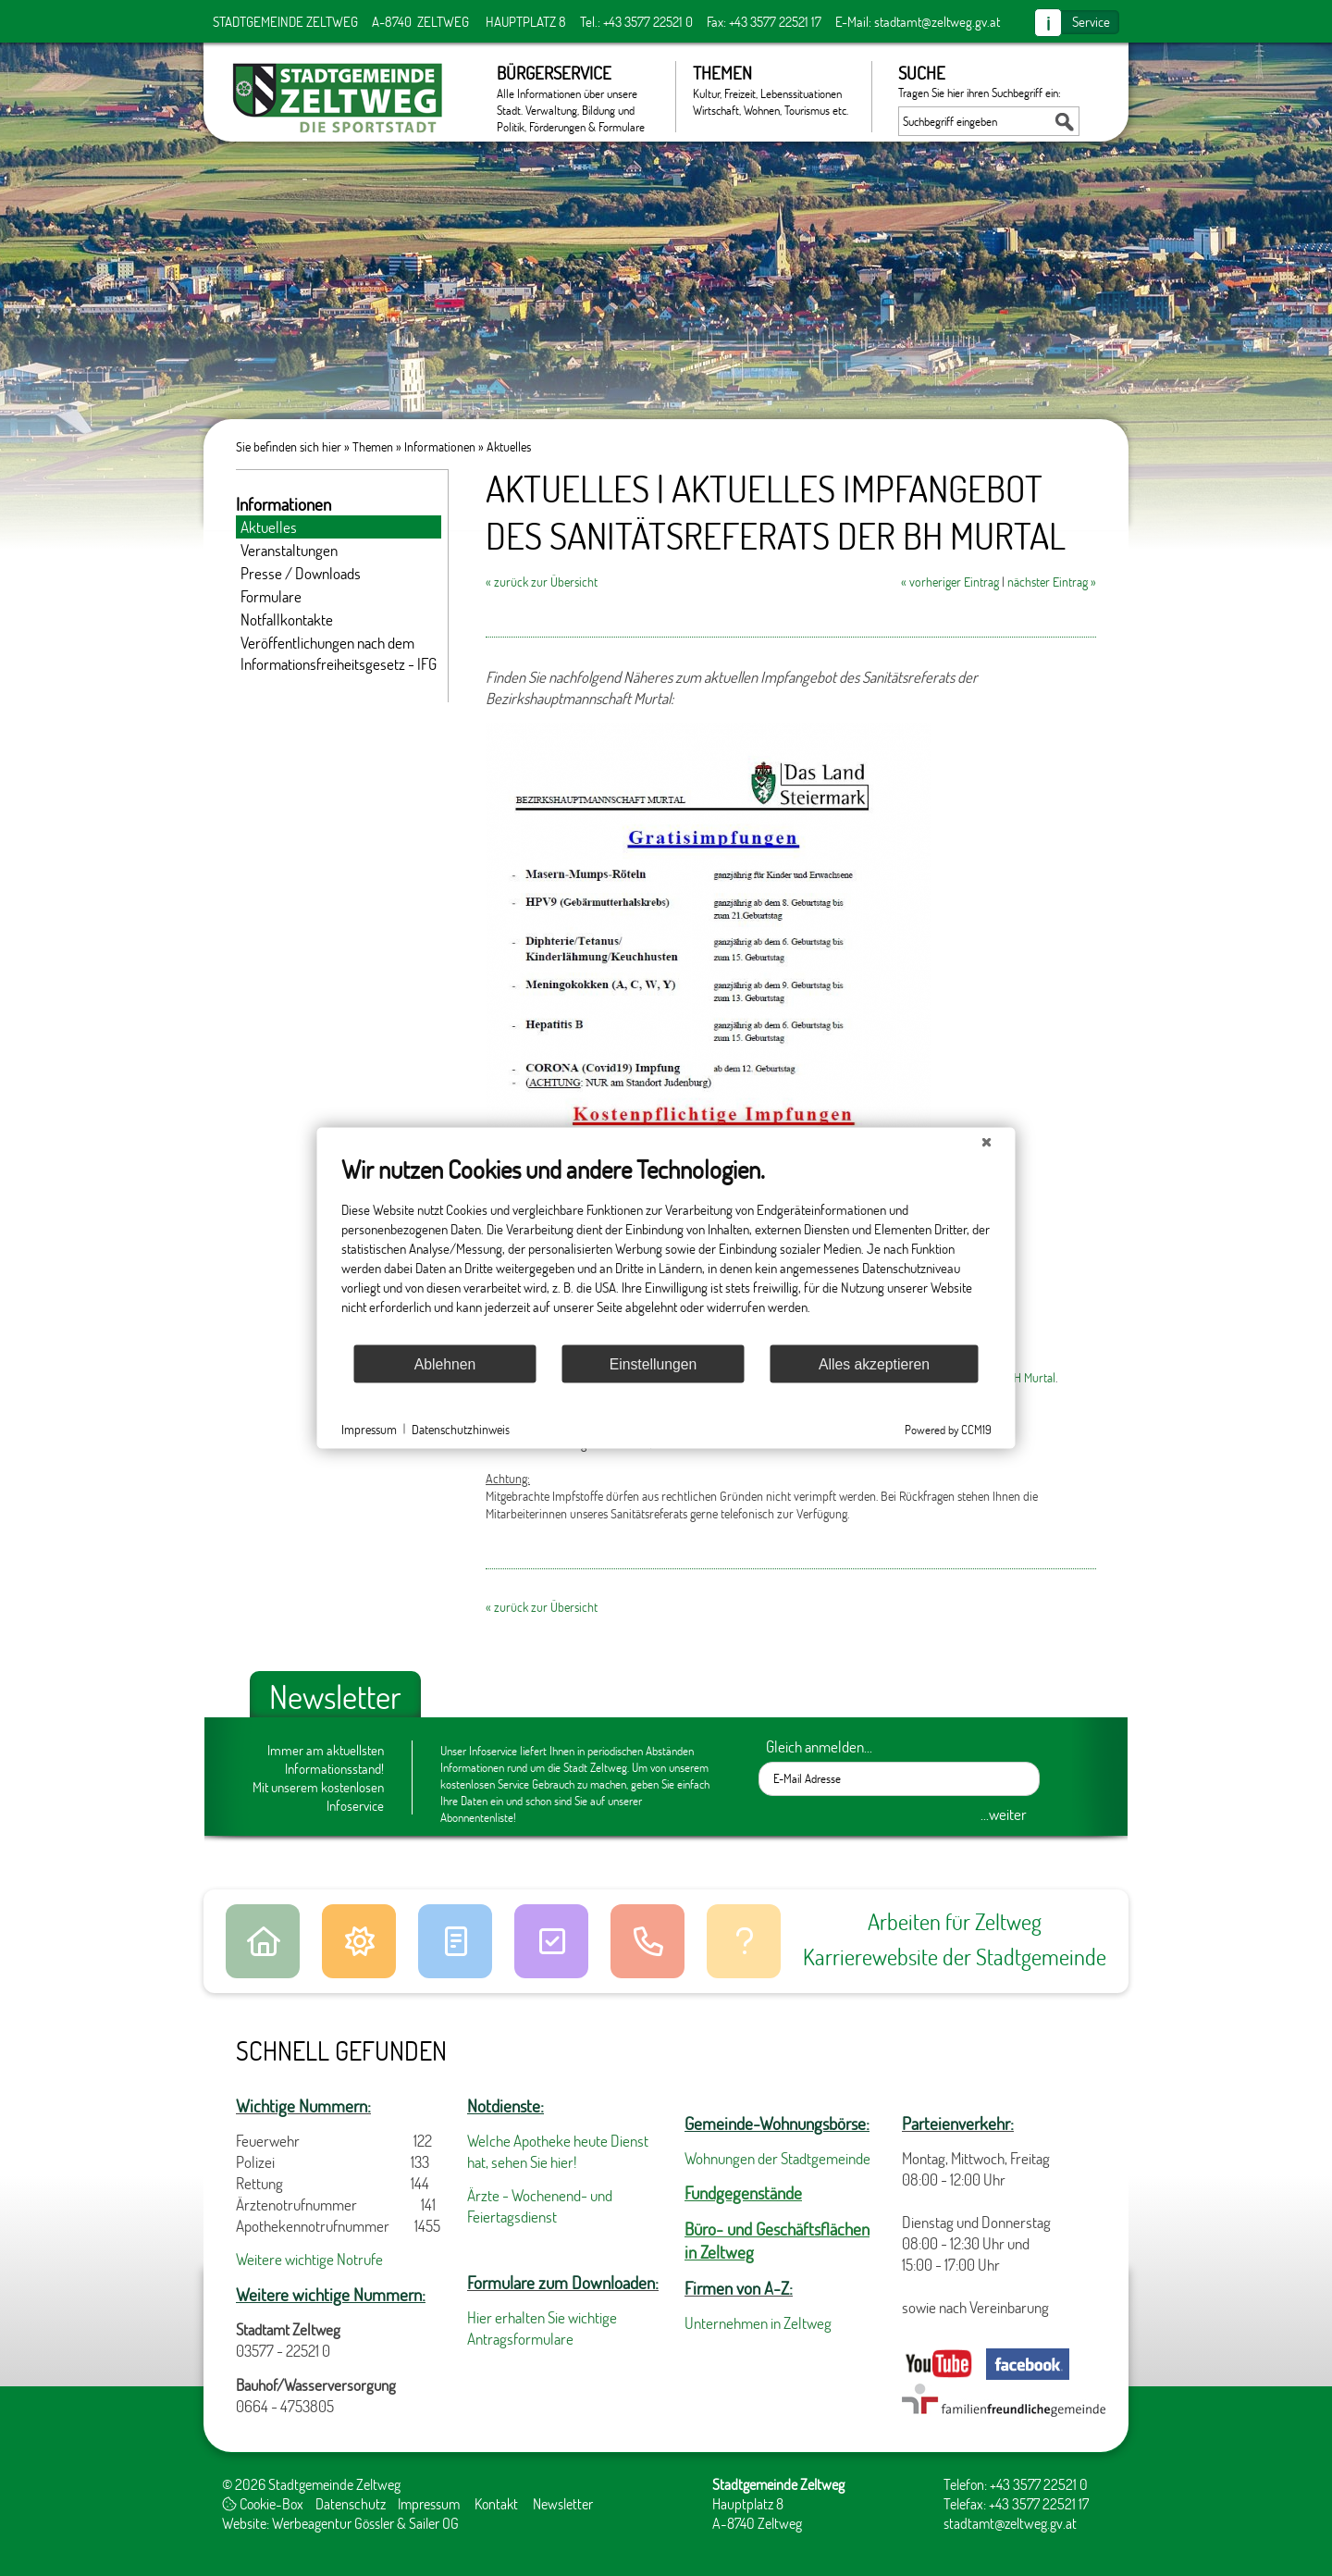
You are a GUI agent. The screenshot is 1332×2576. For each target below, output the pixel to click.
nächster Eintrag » (1051, 581)
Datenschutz (350, 2503)
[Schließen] (987, 1143)
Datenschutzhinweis (461, 1428)
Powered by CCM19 (948, 1429)
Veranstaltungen (289, 550)
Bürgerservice (577, 96)
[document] (666, 1249)
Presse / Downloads (300, 573)
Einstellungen (653, 1363)
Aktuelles (509, 446)
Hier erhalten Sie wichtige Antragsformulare (542, 2328)
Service (1091, 21)
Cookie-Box (262, 2503)
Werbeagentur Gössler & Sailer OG (365, 2523)
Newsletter (563, 2503)
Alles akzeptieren (874, 1363)
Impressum (429, 2503)
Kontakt (496, 2503)
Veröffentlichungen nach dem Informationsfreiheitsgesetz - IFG (338, 653)
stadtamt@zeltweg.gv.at (937, 21)
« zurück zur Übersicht (542, 581)
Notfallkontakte (286, 619)
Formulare (271, 596)
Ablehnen (445, 1363)
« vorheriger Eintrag (950, 581)
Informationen (439, 446)
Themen (773, 89)
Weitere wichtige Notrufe (309, 2259)
